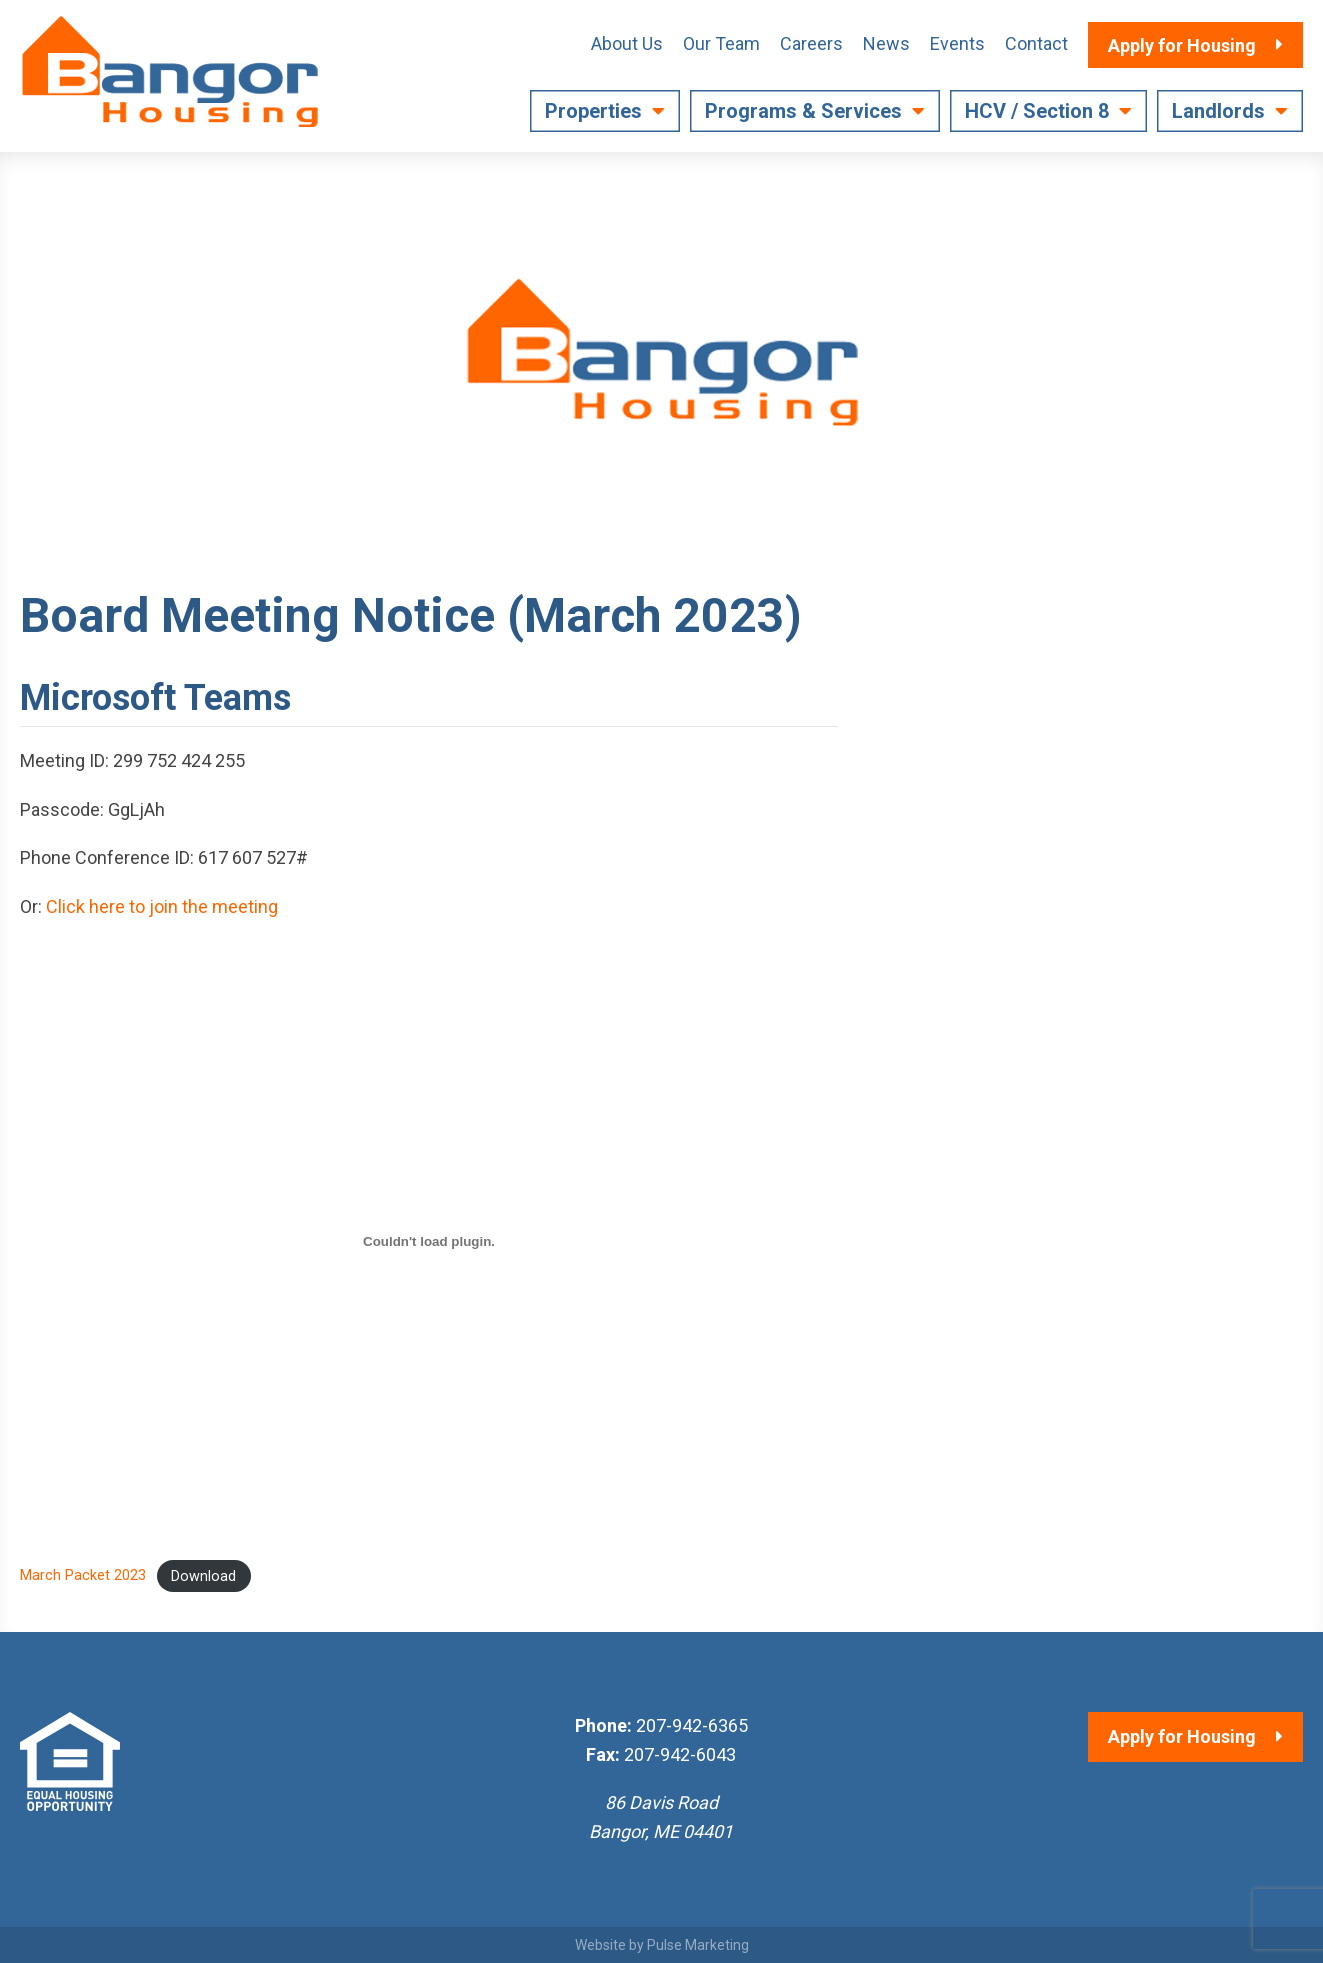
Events (957, 43)
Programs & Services (803, 111)
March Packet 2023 (83, 1576)
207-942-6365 (692, 1725)
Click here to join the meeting (162, 906)
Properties (593, 111)
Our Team (721, 43)
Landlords (1218, 111)
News (886, 43)
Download (203, 1576)
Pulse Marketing (698, 1945)
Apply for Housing (1182, 1736)
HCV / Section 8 (1037, 111)
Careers (811, 43)
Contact (1036, 43)
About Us (627, 43)
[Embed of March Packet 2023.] (429, 1242)
